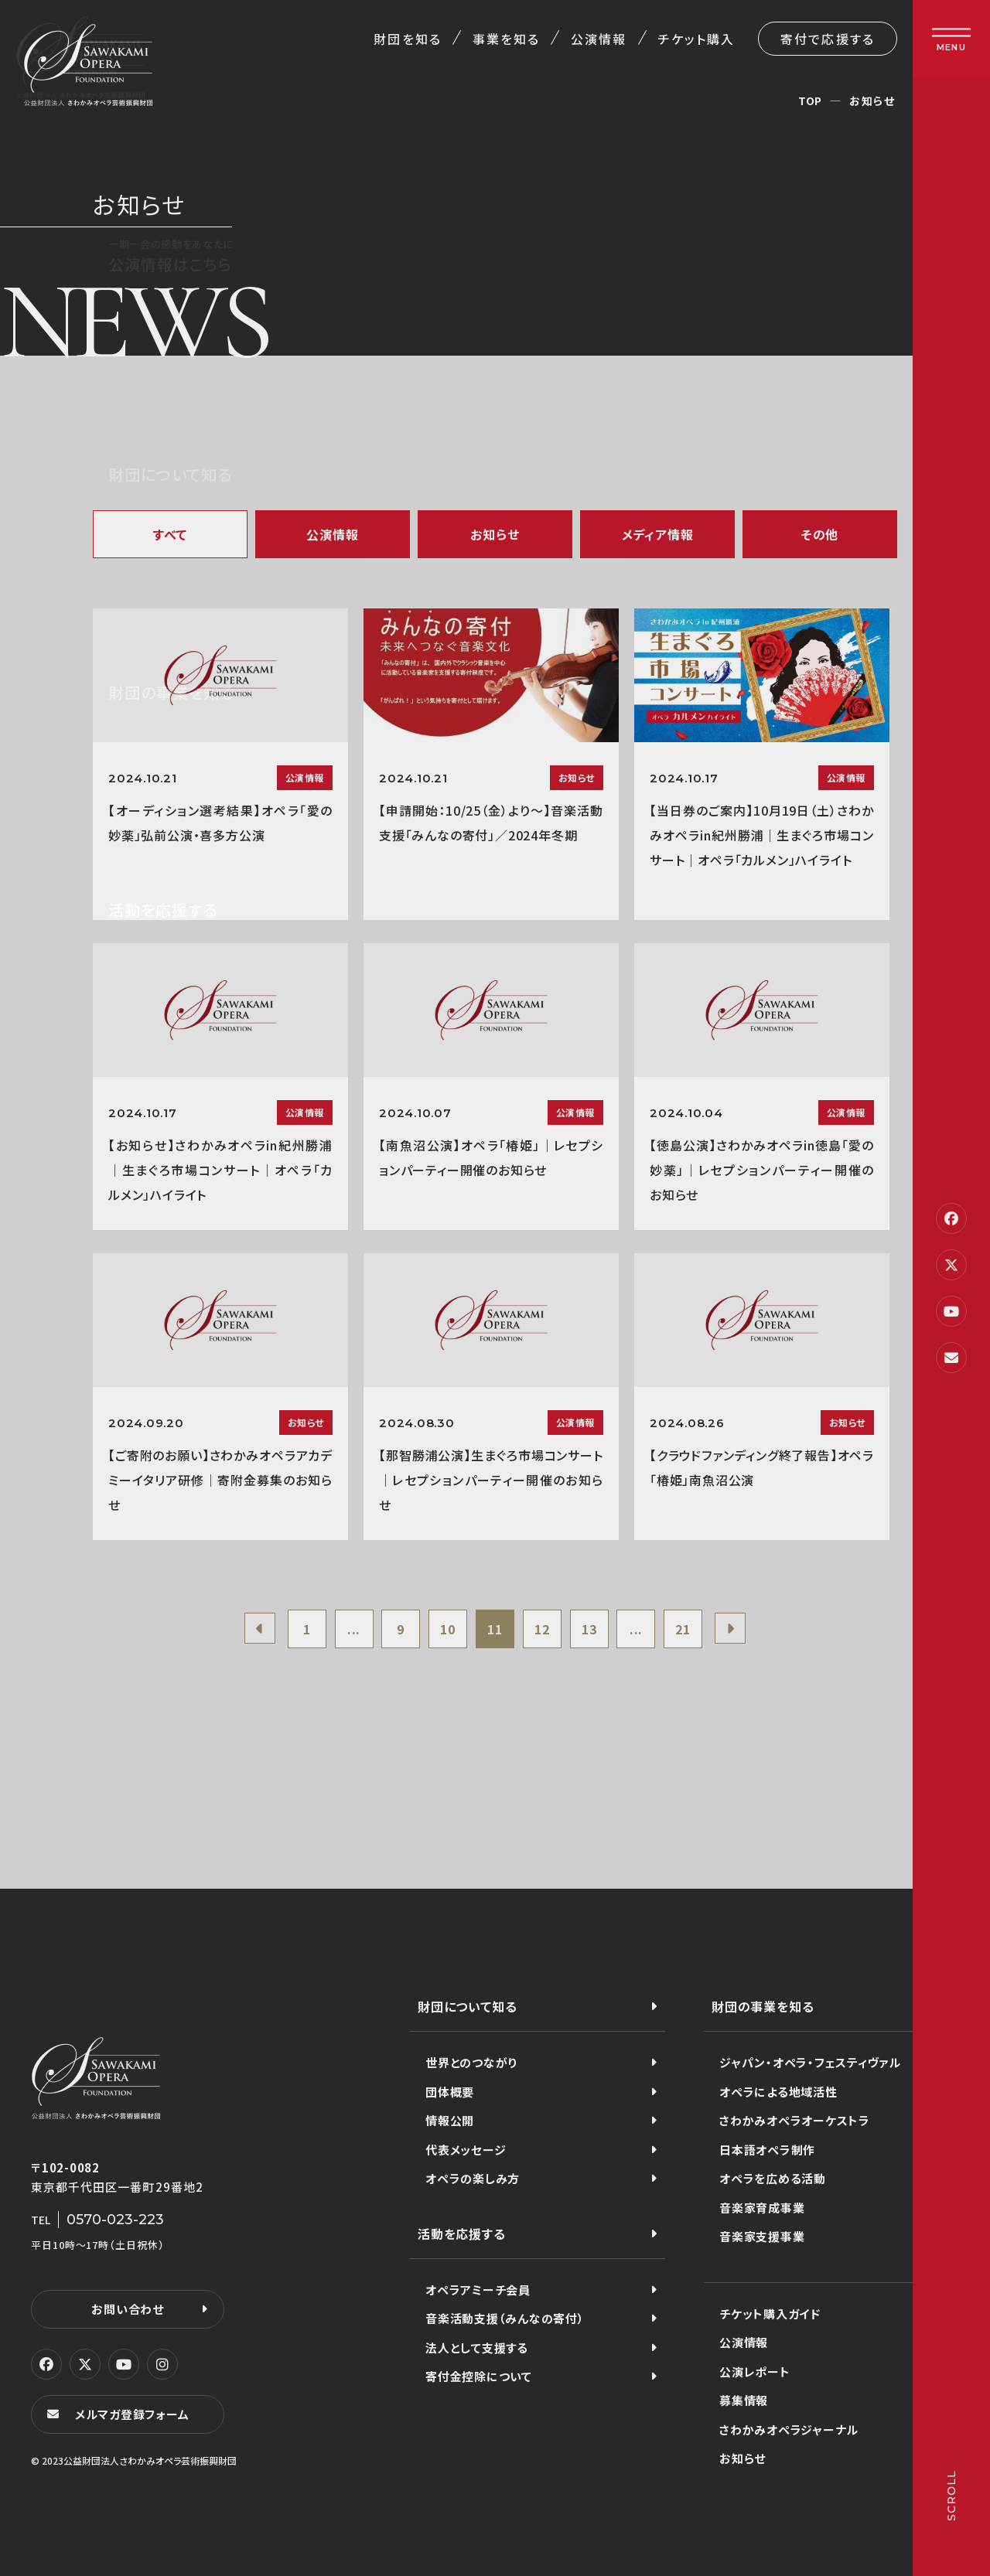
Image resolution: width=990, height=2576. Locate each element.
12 (542, 1629)
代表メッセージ (465, 2150)
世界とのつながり (471, 2062)
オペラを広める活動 (772, 2178)
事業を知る (506, 38)
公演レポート (754, 2371)
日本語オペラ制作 (767, 2150)
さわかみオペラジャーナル (789, 2429)
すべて (170, 534)
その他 (819, 534)
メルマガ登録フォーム (132, 2414)
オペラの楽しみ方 (472, 2178)
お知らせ (494, 534)
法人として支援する (476, 2347)
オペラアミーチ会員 (478, 2289)
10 (448, 1629)
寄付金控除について (478, 2376)
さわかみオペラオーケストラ (794, 2120)
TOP (810, 100)
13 (589, 1629)
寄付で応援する (827, 38)
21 (683, 1629)
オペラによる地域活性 (778, 2092)
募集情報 (743, 2400)
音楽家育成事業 (761, 2207)
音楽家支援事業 (761, 2236)
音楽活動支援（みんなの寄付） (505, 2318)
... (353, 1629)
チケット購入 (696, 38)
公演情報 (598, 38)
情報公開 (449, 2120)
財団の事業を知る (763, 2006)
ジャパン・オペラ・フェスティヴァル (810, 2062)
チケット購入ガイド (770, 2313)
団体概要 (449, 2092)
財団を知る (407, 38)
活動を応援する (462, 2233)
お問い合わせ (127, 2309)
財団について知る (467, 2006)
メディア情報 (658, 534)
